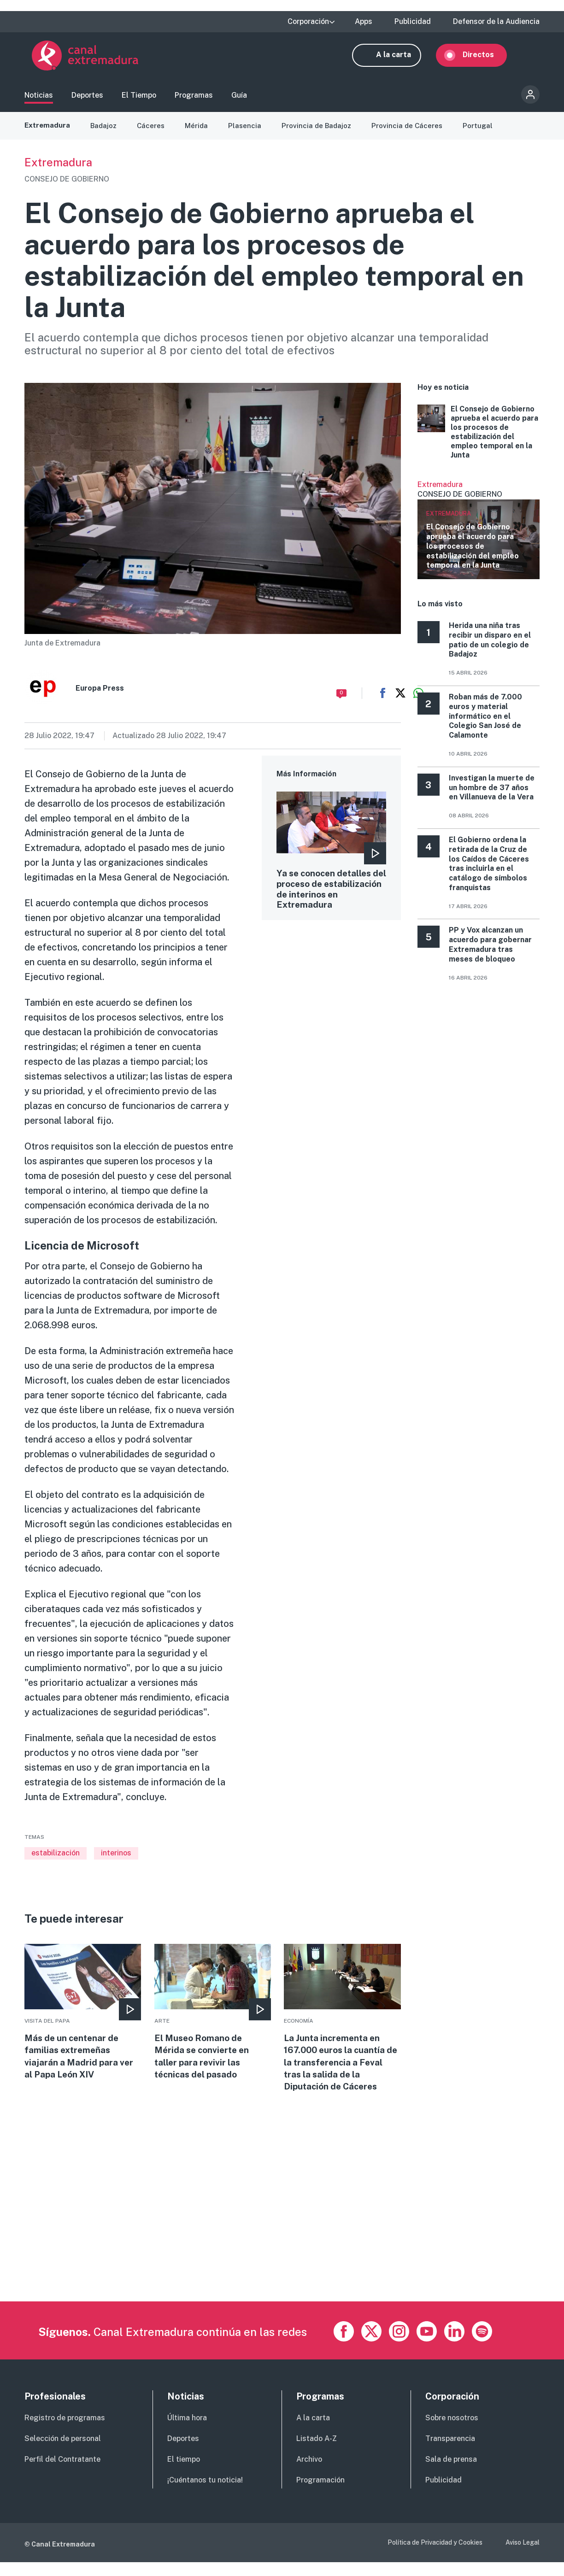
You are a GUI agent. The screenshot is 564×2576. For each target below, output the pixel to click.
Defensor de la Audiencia (496, 21)
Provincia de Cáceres (414, 133)
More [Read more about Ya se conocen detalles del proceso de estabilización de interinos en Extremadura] (331, 866)
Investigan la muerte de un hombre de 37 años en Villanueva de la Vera (492, 796)
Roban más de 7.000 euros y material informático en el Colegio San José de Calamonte (485, 724)
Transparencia (450, 2452)
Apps (363, 21)
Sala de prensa (451, 2473)
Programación (320, 2493)
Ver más (478, 537)
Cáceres (154, 133)
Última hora (187, 2431)
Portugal (485, 133)
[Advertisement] (282, 2250)
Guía (239, 99)
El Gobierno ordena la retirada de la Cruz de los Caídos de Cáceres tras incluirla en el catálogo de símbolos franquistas (489, 872)
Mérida (200, 133)
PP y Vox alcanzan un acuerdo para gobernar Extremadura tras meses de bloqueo (490, 953)
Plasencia (249, 133)
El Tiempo (139, 99)
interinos (116, 1861)
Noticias (38, 99)
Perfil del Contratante (62, 2473)
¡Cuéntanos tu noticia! (205, 2493)
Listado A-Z (316, 2452)
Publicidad (412, 21)
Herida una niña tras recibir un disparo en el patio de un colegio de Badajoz (490, 648)
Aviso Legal (522, 2556)
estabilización (55, 1861)
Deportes (87, 99)
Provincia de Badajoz (322, 133)
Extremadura (47, 133)
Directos (485, 58)
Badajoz (105, 133)
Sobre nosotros (451, 2431)
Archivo (309, 2473)
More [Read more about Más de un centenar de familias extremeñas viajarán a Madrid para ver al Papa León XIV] (82, 2022)
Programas (194, 99)
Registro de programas (64, 2431)
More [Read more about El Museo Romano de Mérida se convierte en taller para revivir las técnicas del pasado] (212, 2022)
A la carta (400, 58)
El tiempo (183, 2473)
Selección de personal (62, 2452)
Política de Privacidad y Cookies (435, 2556)
